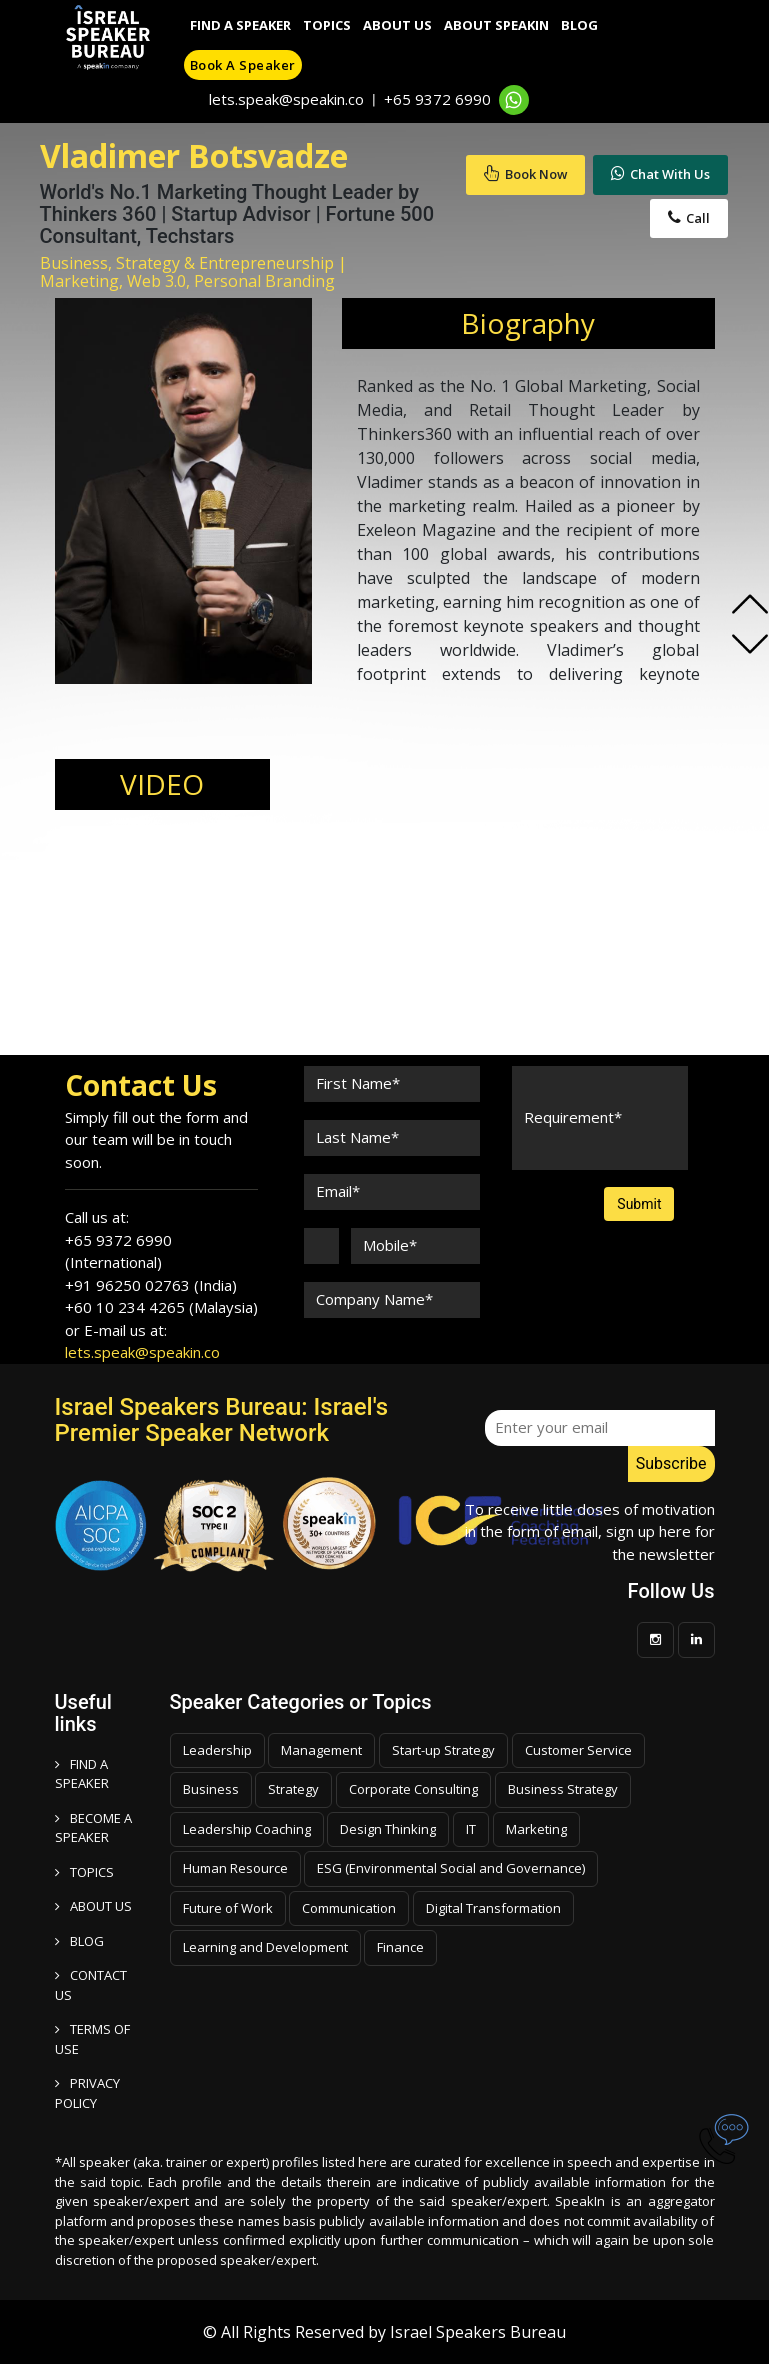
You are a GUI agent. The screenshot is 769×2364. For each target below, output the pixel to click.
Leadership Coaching (247, 1829)
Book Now (525, 174)
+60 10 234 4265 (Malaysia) (161, 1307)
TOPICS (84, 1872)
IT (471, 1829)
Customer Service (578, 1750)
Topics (327, 25)
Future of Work (228, 1908)
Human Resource (235, 1868)
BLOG (79, 1941)
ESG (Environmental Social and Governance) (451, 1868)
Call (689, 218)
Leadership (217, 1750)
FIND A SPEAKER (82, 1774)
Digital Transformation (493, 1908)
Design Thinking (388, 1829)
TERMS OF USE (92, 2039)
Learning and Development (265, 1947)
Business (211, 1789)
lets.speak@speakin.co (286, 99)
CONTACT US (91, 1985)
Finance (400, 1947)
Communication (349, 1908)
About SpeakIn (496, 25)
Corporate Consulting (413, 1789)
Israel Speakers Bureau (478, 2332)
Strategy (293, 1789)
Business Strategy (563, 1789)
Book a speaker (243, 65)
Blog (579, 25)
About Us (397, 25)
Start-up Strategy (443, 1750)
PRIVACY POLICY (87, 2093)
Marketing (536, 1829)
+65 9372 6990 (437, 99)
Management (321, 1750)
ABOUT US (93, 1906)
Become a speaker (93, 1828)
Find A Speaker (240, 25)
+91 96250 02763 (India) (151, 1285)
